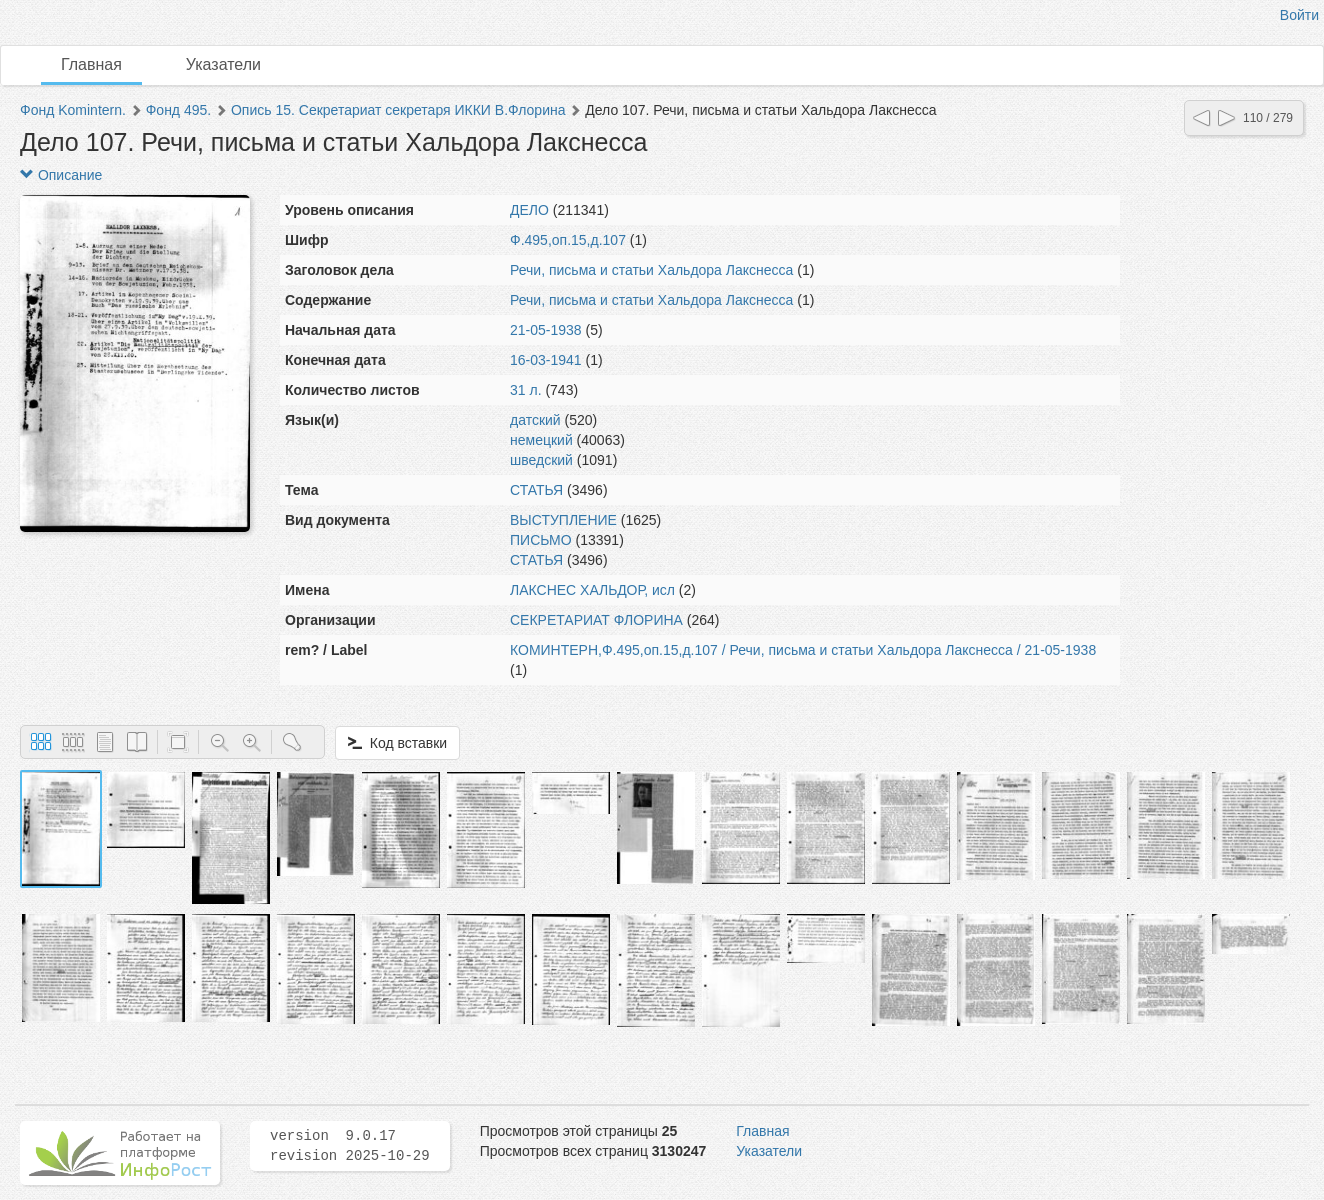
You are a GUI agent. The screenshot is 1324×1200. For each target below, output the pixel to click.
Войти (1299, 15)
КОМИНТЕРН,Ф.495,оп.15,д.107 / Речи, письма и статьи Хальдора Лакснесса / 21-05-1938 (803, 650)
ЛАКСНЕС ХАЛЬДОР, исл (592, 590)
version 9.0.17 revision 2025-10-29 (350, 1146)
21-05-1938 (546, 330)
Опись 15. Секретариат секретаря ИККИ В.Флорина (398, 110)
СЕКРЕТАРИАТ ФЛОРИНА (596, 620)
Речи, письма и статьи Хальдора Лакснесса (651, 270)
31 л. (526, 390)
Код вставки (397, 743)
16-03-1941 (546, 360)
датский (535, 420)
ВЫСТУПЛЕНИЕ (563, 520)
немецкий (541, 440)
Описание (61, 175)
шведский (541, 460)
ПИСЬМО (541, 540)
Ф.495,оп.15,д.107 (568, 240)
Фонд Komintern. (73, 110)
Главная (91, 64)
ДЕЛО (529, 210)
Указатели (223, 64)
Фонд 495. (178, 110)
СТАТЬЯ (536, 490)
